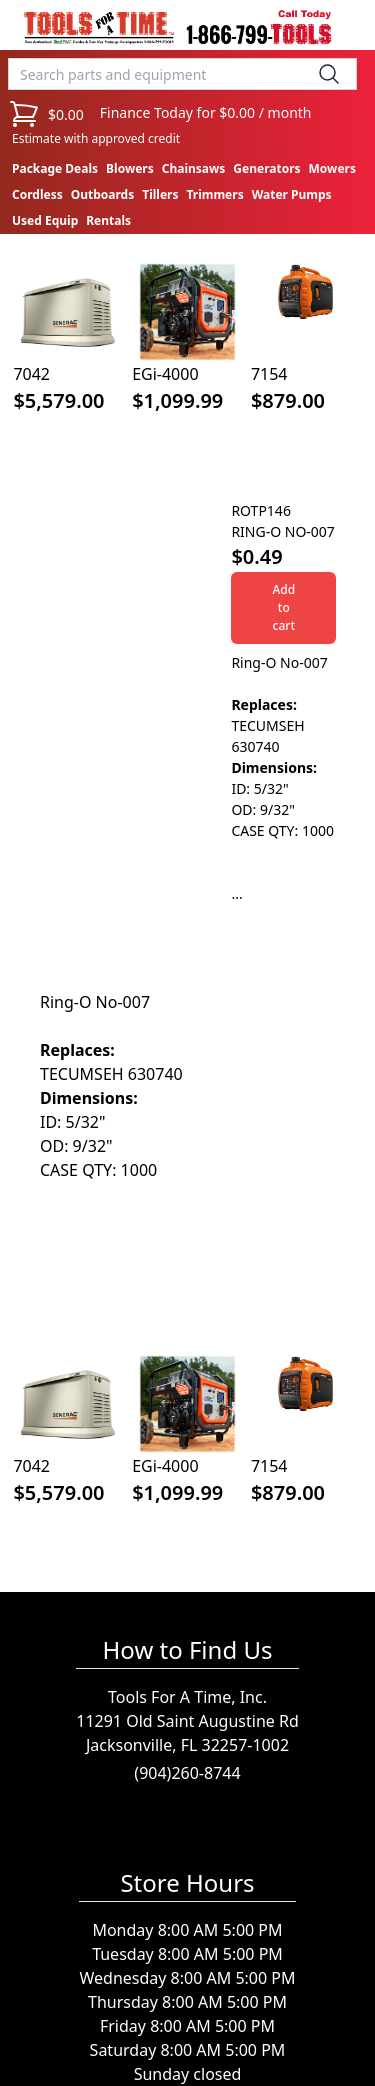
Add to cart (283, 607)
